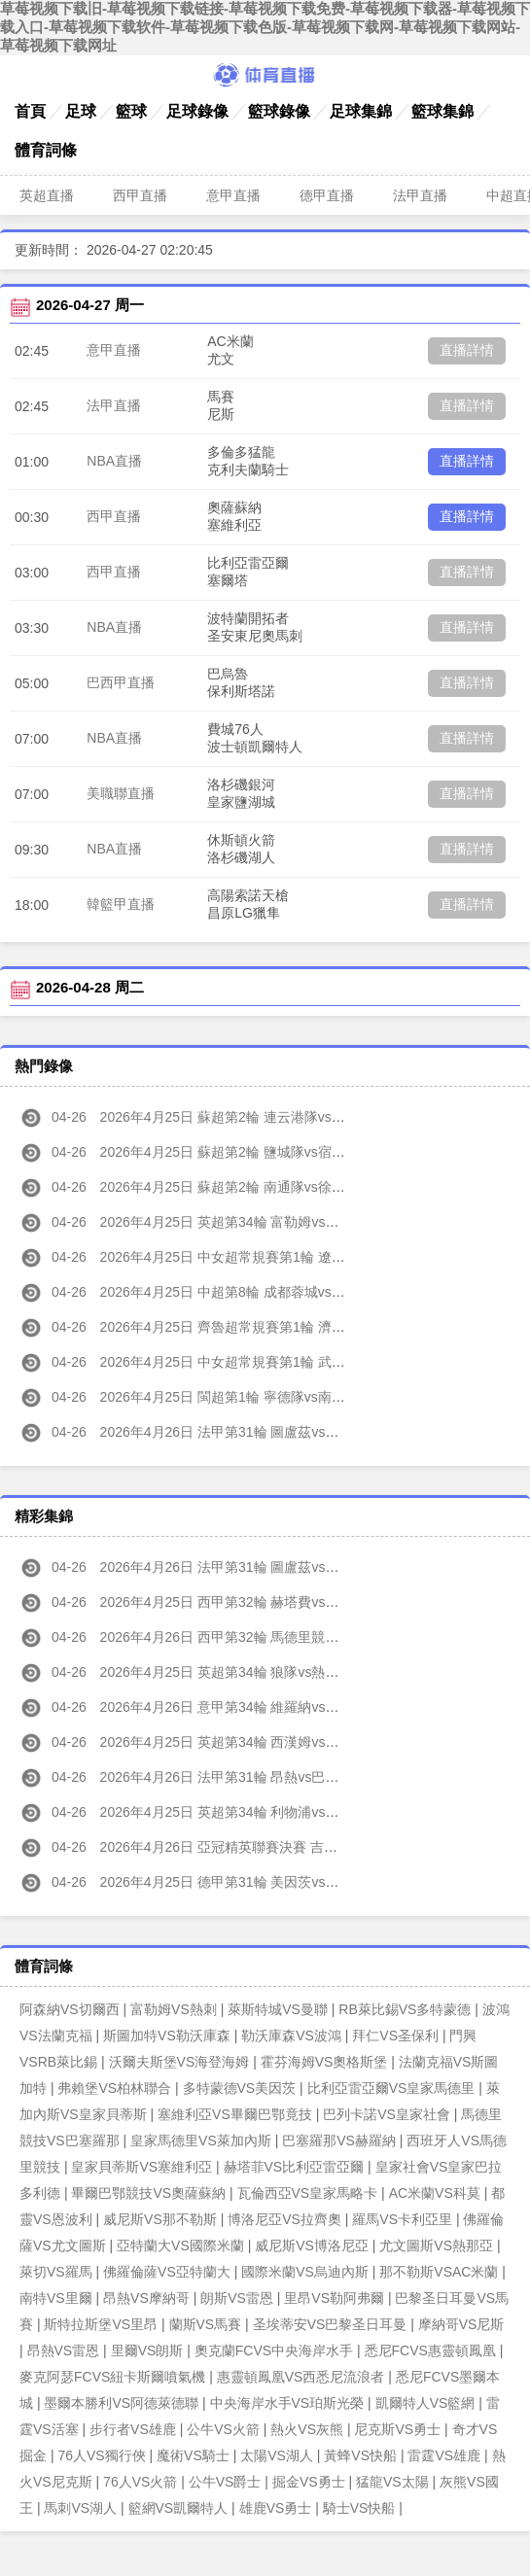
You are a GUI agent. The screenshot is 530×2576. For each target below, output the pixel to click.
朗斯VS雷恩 (236, 2298)
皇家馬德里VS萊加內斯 (200, 2140)
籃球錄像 (279, 111)
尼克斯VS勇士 (397, 2429)
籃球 (131, 111)
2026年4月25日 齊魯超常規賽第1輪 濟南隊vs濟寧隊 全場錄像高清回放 (272, 1327)
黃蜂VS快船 (360, 2455)
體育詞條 (46, 150)
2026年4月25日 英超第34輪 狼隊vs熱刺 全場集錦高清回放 (235, 1672)
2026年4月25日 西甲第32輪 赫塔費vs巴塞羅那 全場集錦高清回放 (255, 1602)
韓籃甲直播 (121, 904)
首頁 (30, 111)
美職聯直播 (121, 793)
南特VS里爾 (55, 2298)
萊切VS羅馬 (55, 2272)
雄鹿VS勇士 (275, 2508)
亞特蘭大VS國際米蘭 (180, 2245)
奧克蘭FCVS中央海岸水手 (273, 2350)
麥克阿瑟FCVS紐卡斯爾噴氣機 (112, 2377)
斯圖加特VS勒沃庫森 (166, 2035)
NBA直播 (114, 461)
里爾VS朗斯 (147, 2350)
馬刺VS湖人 (80, 2508)
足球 (80, 111)
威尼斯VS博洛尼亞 (312, 2245)
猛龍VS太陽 (392, 2481)
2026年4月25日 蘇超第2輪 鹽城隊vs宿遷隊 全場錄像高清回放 (245, 1152)
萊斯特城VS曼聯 (278, 2009)
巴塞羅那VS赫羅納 (339, 2140)
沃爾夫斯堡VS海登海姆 (179, 2062)
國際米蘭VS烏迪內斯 (305, 2272)
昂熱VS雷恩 (63, 2350)
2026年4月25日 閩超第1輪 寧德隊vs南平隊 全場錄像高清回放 (245, 1397)
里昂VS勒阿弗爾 (334, 2298)
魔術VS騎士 (193, 2455)
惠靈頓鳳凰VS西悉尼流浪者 (301, 2377)
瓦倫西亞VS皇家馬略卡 (307, 2193)
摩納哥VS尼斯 (461, 2324)
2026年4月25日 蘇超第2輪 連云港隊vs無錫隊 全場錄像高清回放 (252, 1117)
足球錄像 (197, 111)
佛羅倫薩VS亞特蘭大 (166, 2272)
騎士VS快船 (359, 2508)
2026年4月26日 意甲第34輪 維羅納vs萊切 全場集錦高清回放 (242, 1707)
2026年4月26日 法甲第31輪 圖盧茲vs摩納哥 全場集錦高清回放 (248, 1567)
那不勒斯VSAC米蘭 (438, 2272)
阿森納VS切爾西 (69, 2009)
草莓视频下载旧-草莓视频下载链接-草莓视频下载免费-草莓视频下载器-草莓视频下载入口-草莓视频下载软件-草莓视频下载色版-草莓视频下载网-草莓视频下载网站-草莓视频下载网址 (265, 26)
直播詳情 (467, 350)
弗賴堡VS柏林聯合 (114, 2088)
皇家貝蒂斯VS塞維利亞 (141, 2167)
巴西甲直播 (121, 682)
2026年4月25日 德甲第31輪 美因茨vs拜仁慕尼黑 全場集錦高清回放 (262, 1882)
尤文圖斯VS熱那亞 (436, 2245)
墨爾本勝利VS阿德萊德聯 (121, 2403)
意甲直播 (233, 195)
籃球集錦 (442, 111)
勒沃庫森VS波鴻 (291, 2035)
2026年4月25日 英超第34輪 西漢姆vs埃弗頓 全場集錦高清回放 (248, 1742)
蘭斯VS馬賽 (205, 2324)
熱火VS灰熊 (306, 2429)
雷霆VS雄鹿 (443, 2455)
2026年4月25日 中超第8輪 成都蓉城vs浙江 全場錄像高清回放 (245, 1292)
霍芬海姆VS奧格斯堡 (324, 2062)
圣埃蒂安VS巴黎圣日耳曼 (330, 2324)
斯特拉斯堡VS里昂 (101, 2324)
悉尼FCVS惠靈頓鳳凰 (430, 2350)
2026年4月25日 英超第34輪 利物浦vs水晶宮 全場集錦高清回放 (248, 1812)
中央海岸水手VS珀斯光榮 (287, 2403)
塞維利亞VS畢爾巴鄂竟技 (235, 2114)
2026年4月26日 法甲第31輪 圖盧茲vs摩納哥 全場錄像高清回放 (248, 1432)
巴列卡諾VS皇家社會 (386, 2114)
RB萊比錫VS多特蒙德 (404, 2009)
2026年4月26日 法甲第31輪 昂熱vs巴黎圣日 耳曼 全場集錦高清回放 (264, 1777)
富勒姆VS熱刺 (173, 2009)
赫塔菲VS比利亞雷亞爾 (294, 2167)
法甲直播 (420, 195)
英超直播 (46, 195)
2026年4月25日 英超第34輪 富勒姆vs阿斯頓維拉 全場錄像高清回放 (262, 1222)
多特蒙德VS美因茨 (240, 2088)
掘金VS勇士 (308, 2481)
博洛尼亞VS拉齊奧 (284, 2219)
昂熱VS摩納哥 (146, 2298)
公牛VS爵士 (225, 2481)
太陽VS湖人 (276, 2455)
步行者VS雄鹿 (132, 2429)
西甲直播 (140, 195)
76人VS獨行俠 (101, 2455)
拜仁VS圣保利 (395, 2035)
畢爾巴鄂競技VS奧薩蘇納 (148, 2193)
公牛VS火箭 (223, 2429)
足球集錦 (361, 111)
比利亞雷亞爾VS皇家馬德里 (391, 2088)
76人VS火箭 (140, 2481)
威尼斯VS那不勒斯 (160, 2219)
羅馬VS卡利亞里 (402, 2219)
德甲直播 (327, 195)
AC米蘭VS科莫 (434, 2193)
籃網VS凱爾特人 (178, 2508)
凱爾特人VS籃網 (425, 2403)
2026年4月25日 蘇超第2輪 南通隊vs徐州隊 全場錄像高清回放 (245, 1187)
